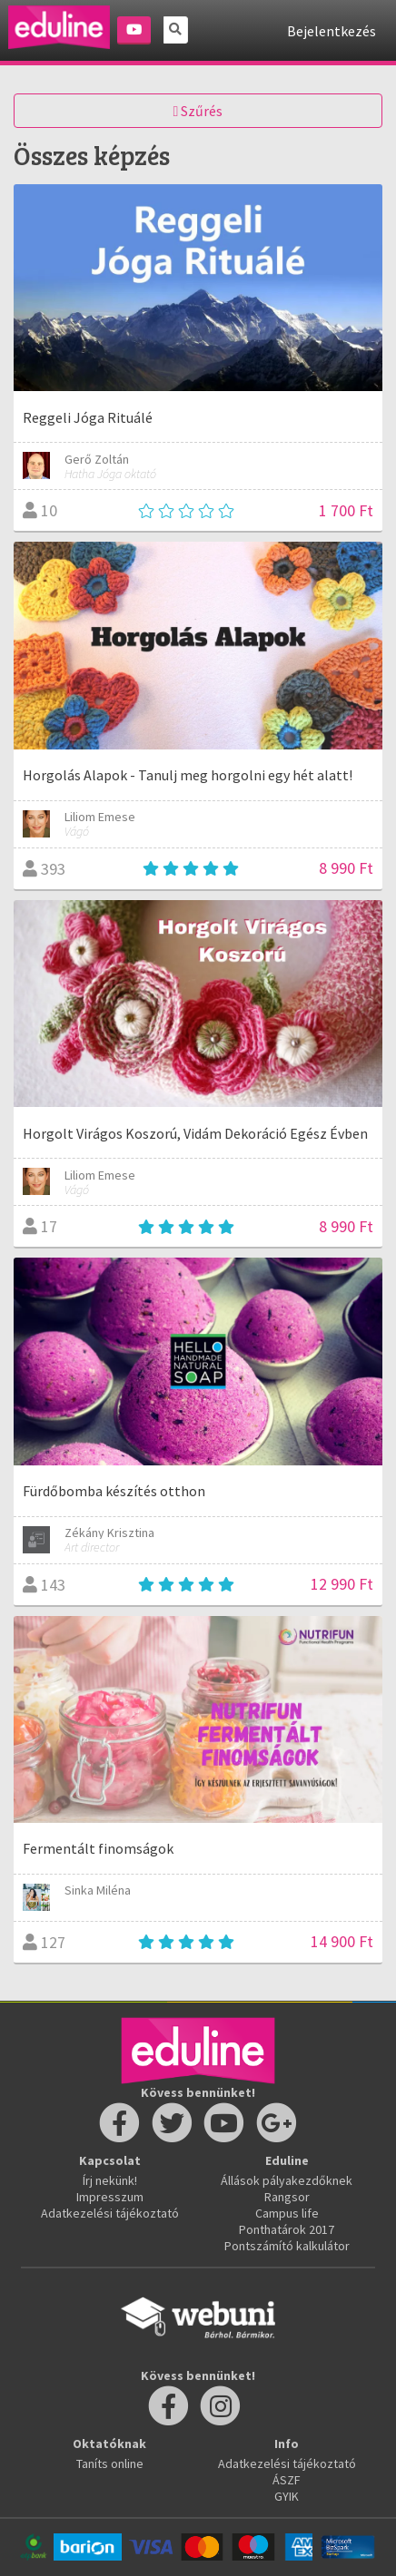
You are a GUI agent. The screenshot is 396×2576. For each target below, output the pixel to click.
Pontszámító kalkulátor (287, 2246)
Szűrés (198, 111)
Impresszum (110, 2197)
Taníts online (110, 2463)
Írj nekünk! (110, 2180)
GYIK (286, 2496)
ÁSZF (286, 2480)
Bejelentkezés (331, 31)
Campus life (287, 2213)
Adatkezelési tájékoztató (110, 2213)
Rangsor (287, 2197)
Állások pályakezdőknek (286, 2180)
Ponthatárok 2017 (286, 2229)
